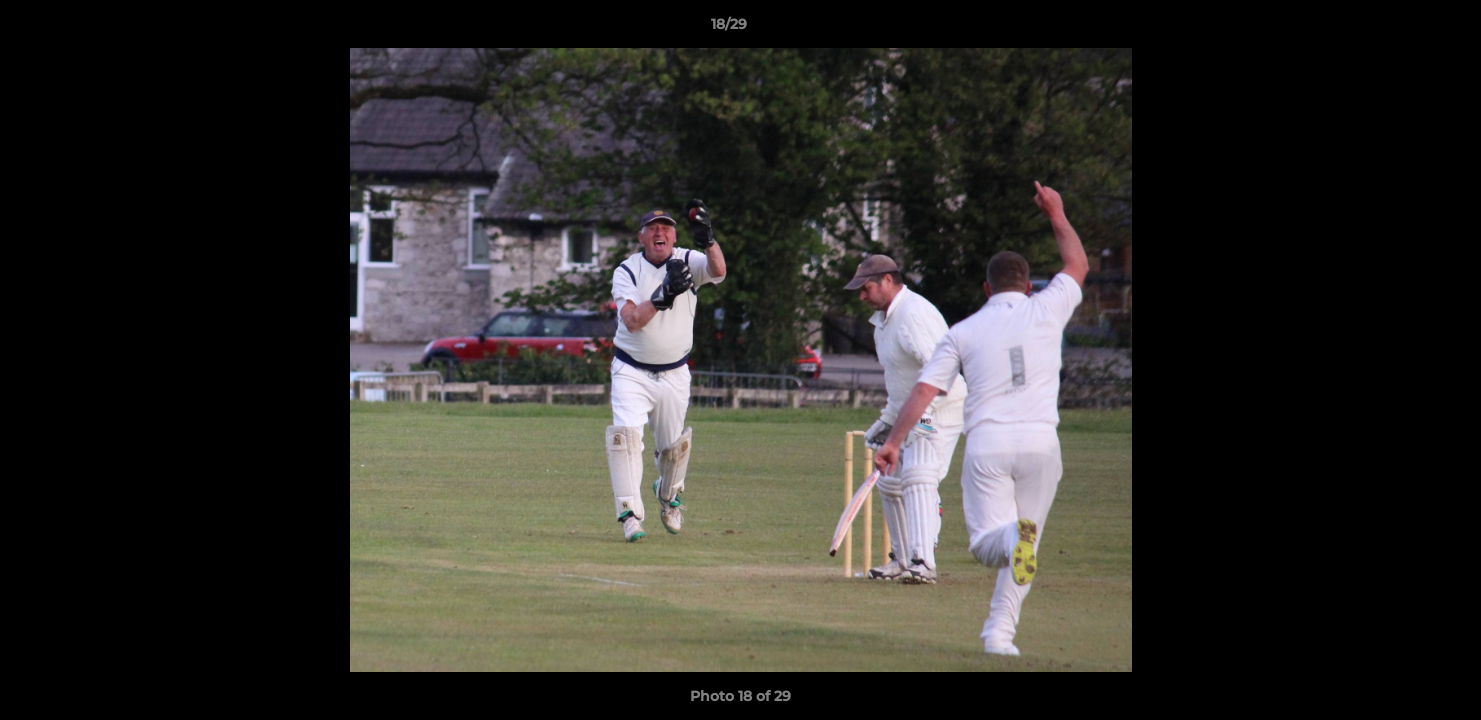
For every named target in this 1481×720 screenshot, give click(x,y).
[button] (1397, 29)
